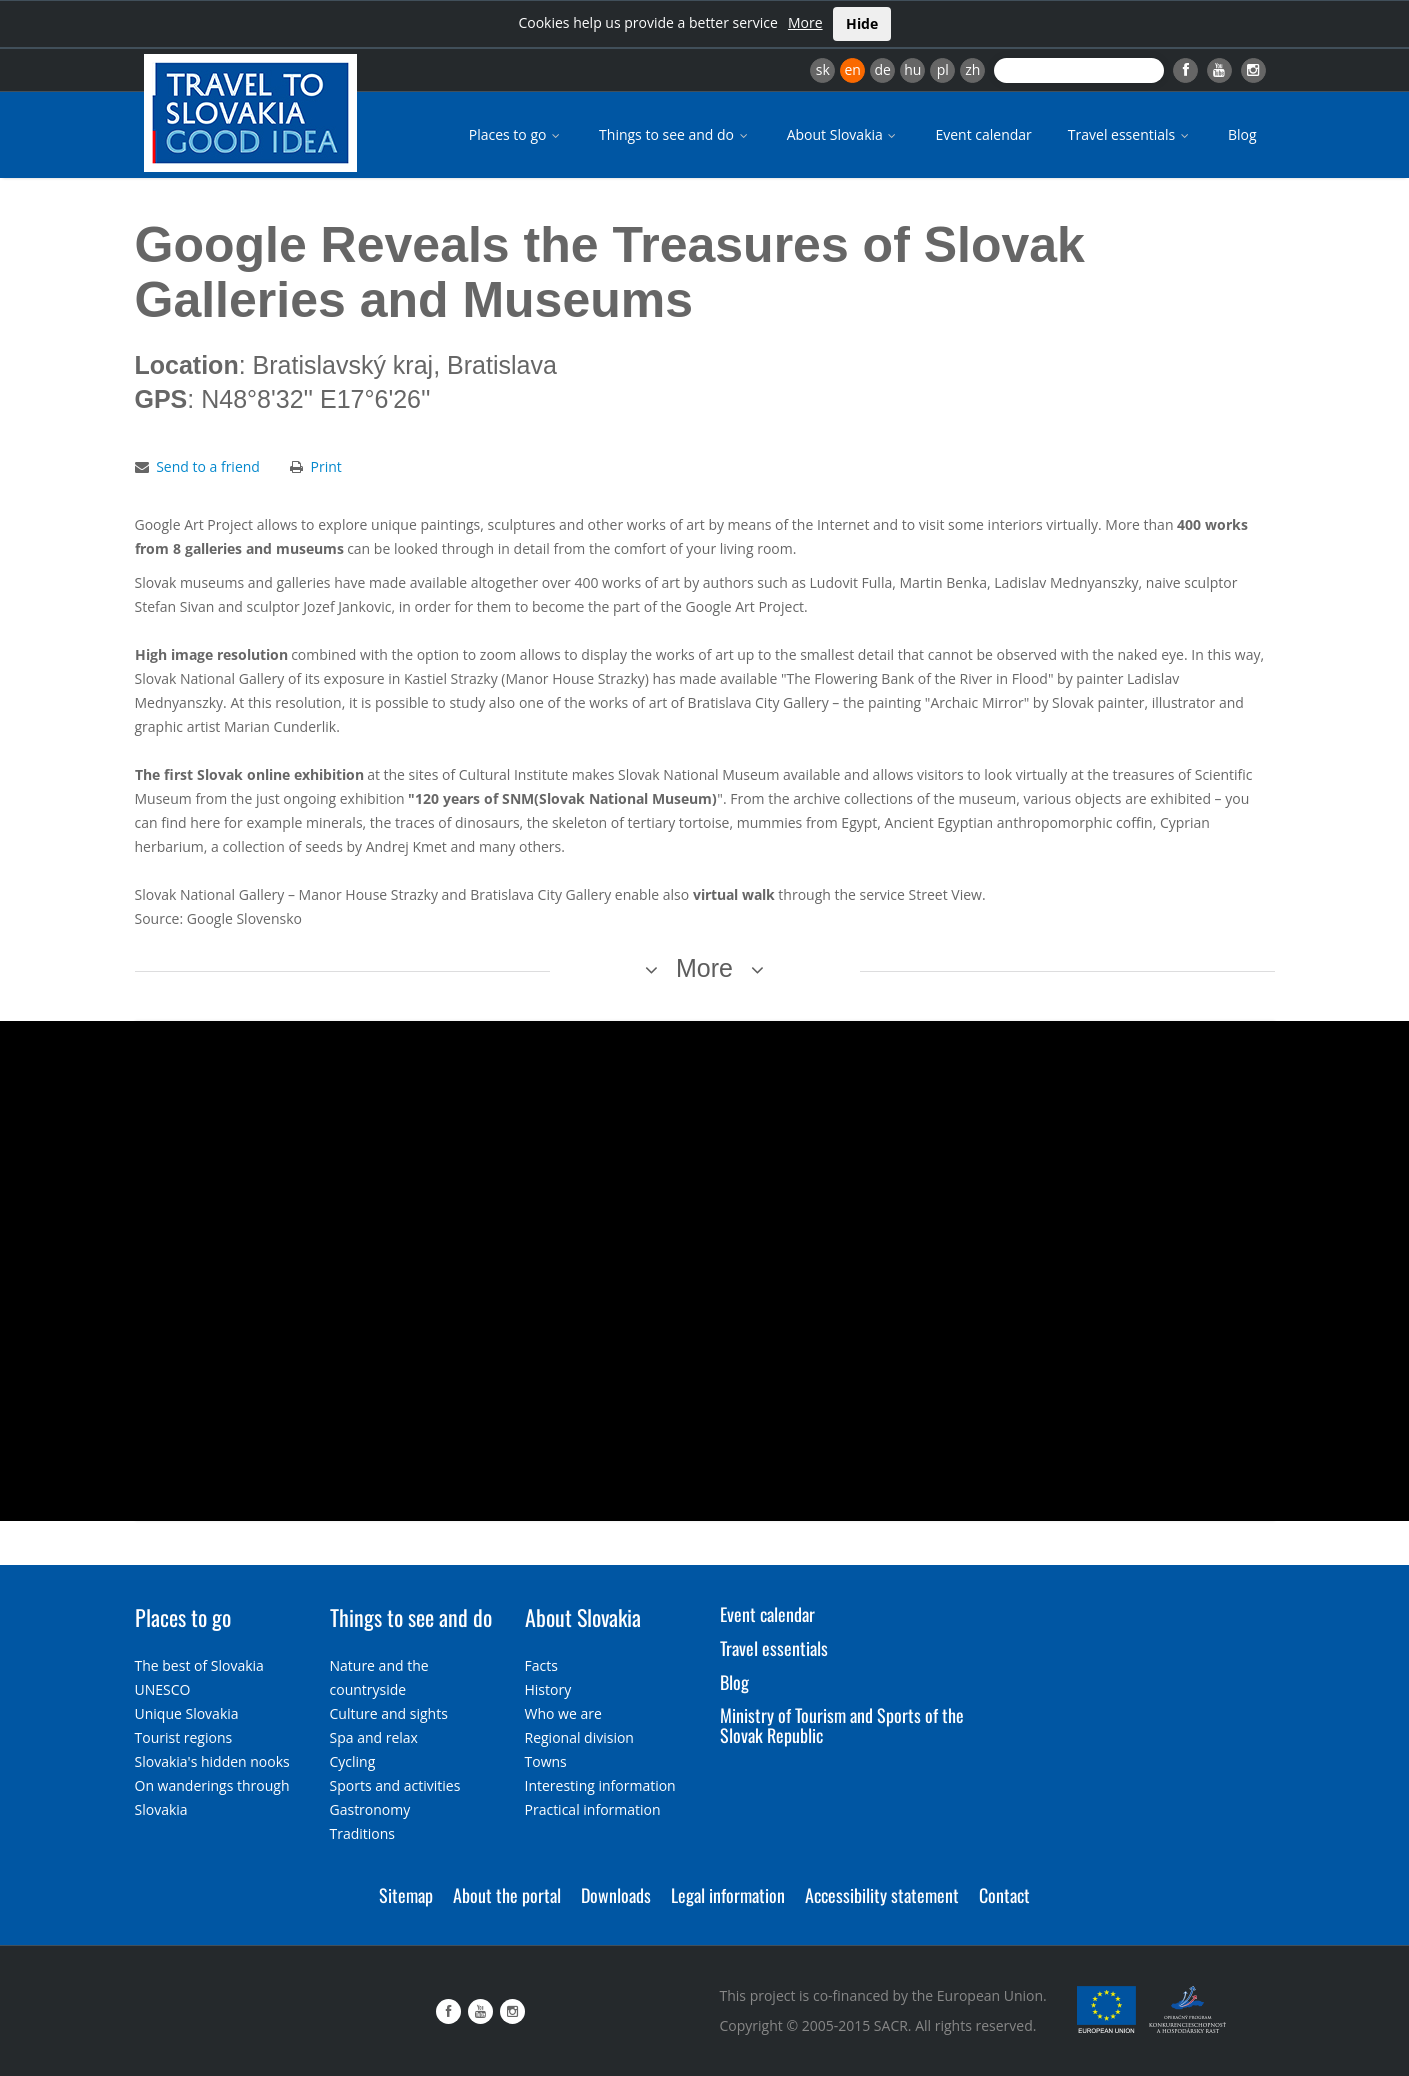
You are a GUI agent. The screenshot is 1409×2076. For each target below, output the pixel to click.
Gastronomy (370, 1809)
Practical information (593, 1809)
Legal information (728, 1895)
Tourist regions (184, 1737)
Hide (862, 23)
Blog (1242, 134)
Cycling (353, 1761)
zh (972, 69)
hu (912, 69)
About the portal (507, 1895)
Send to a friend (208, 466)
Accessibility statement (882, 1895)
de (883, 69)
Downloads (616, 1895)
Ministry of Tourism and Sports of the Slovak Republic (842, 1725)
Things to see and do (675, 134)
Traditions (363, 1833)
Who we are (563, 1713)
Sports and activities (395, 1785)
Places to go (516, 134)
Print (326, 466)
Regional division (579, 1737)
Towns (546, 1761)
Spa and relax (374, 1737)
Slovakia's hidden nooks (212, 1761)
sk (823, 69)
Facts (541, 1665)
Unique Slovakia (187, 1713)
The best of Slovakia (199, 1665)
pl (943, 69)
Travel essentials (1130, 134)
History (548, 1689)
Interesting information (600, 1785)
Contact (1004, 1895)
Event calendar (983, 134)
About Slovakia (843, 134)
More (805, 22)
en (852, 69)
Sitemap (406, 1895)
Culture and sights (389, 1713)
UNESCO (163, 1689)
